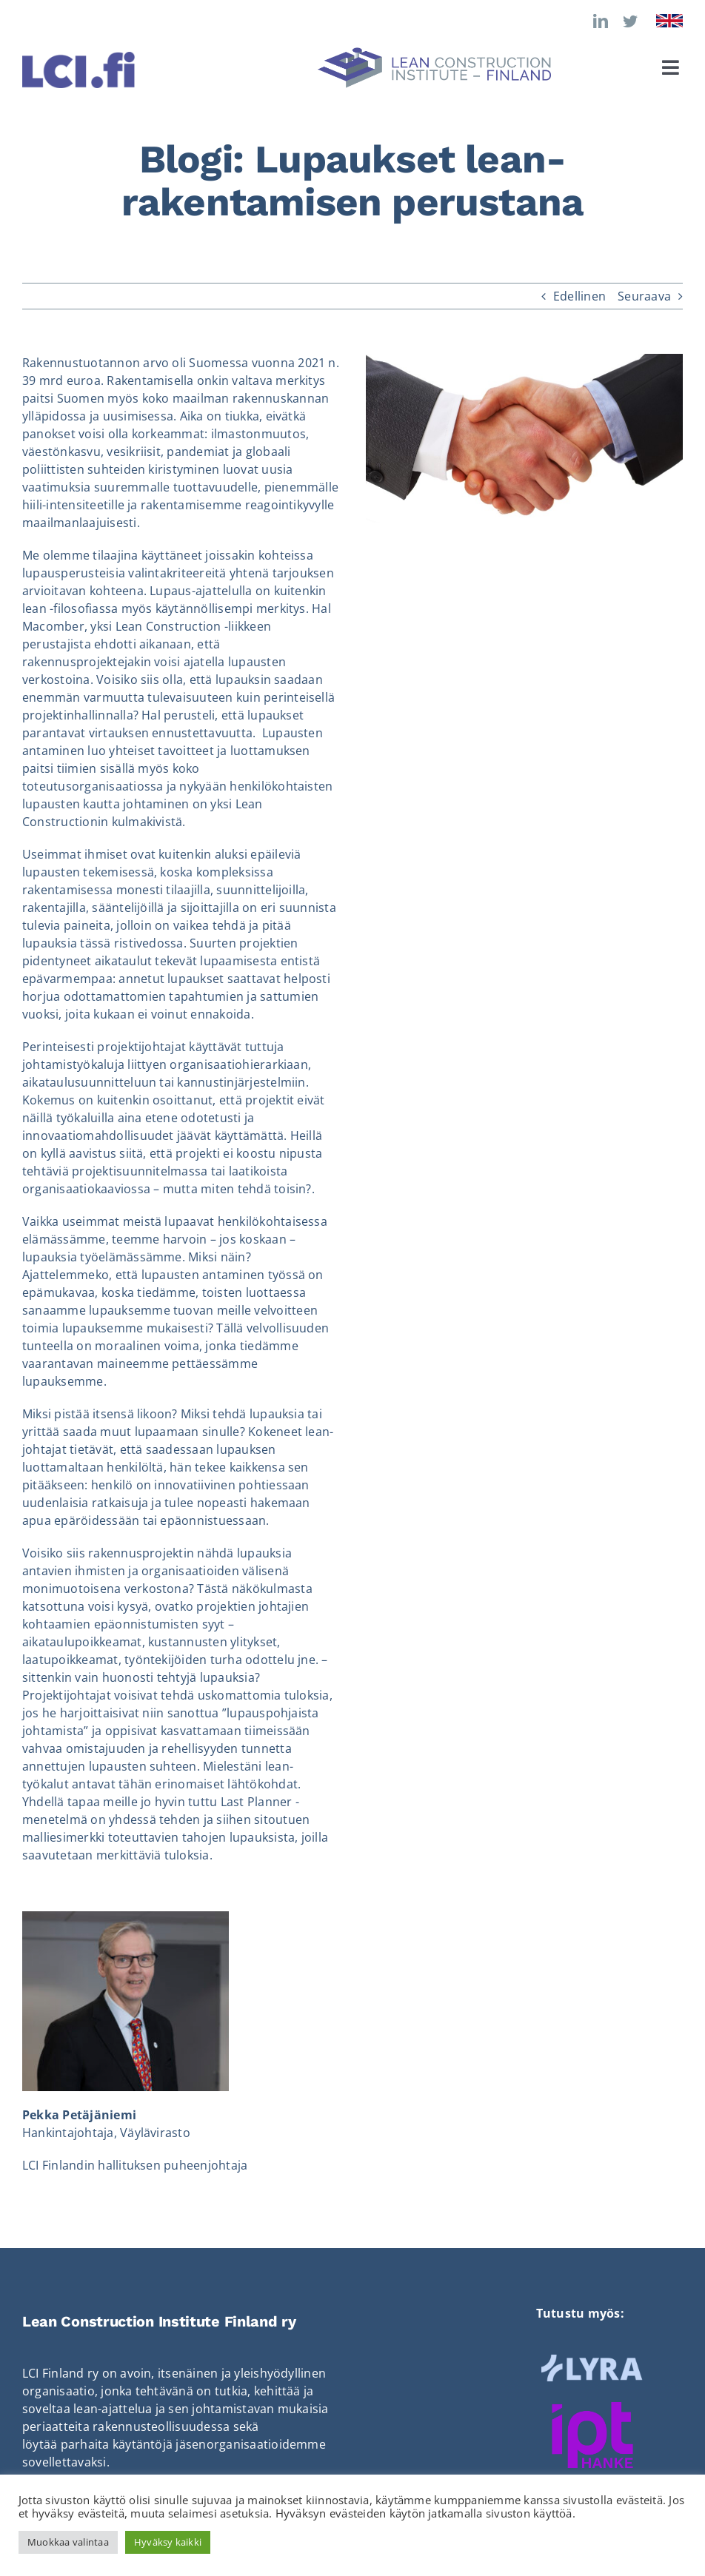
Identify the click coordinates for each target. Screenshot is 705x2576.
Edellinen (579, 296)
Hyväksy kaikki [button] (167, 2542)
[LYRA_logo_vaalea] (592, 2358)
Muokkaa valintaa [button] (68, 2542)
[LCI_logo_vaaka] (434, 53)
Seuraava (644, 296)
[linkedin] (600, 21)
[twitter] (630, 21)
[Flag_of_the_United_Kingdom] (669, 20)
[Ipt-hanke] (592, 2408)
